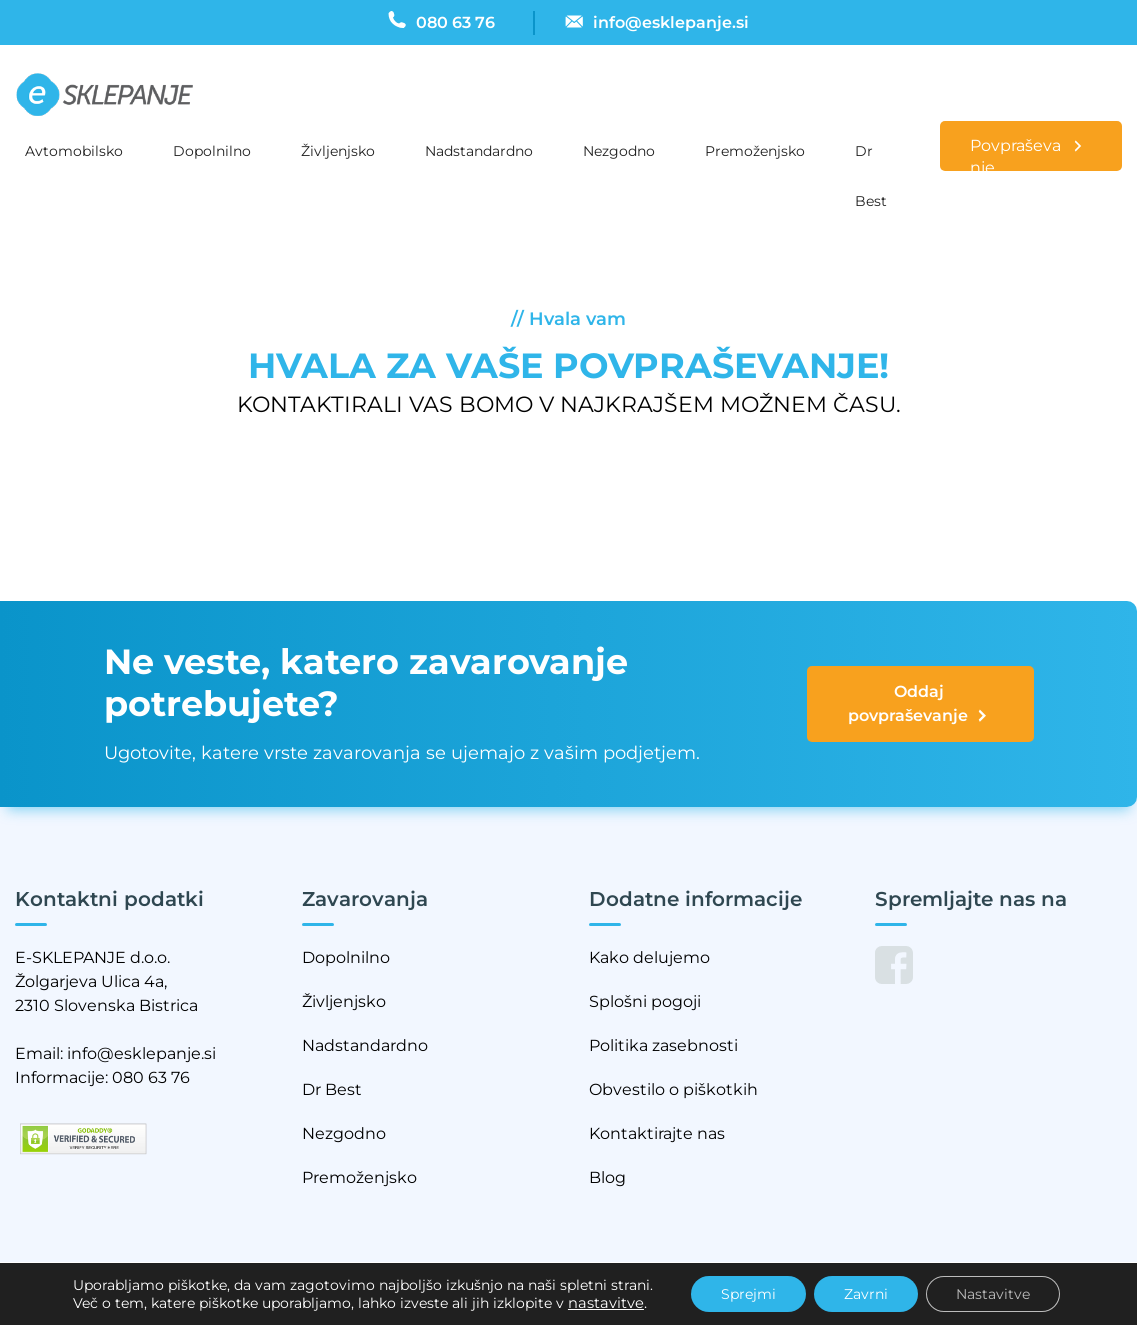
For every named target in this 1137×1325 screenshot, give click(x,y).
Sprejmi (748, 1294)
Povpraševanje (1015, 153)
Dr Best (871, 159)
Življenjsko (338, 151)
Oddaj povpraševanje (919, 705)
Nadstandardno (479, 151)
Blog (607, 1177)
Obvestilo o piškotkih (673, 1089)
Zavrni (866, 1294)
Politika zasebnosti (663, 1045)
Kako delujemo (649, 957)
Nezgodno (619, 151)
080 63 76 (151, 1077)
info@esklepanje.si (141, 1053)
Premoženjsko (755, 151)
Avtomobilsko (74, 151)
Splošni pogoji (645, 1001)
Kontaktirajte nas (657, 1133)
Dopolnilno (212, 151)
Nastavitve (993, 1294)
